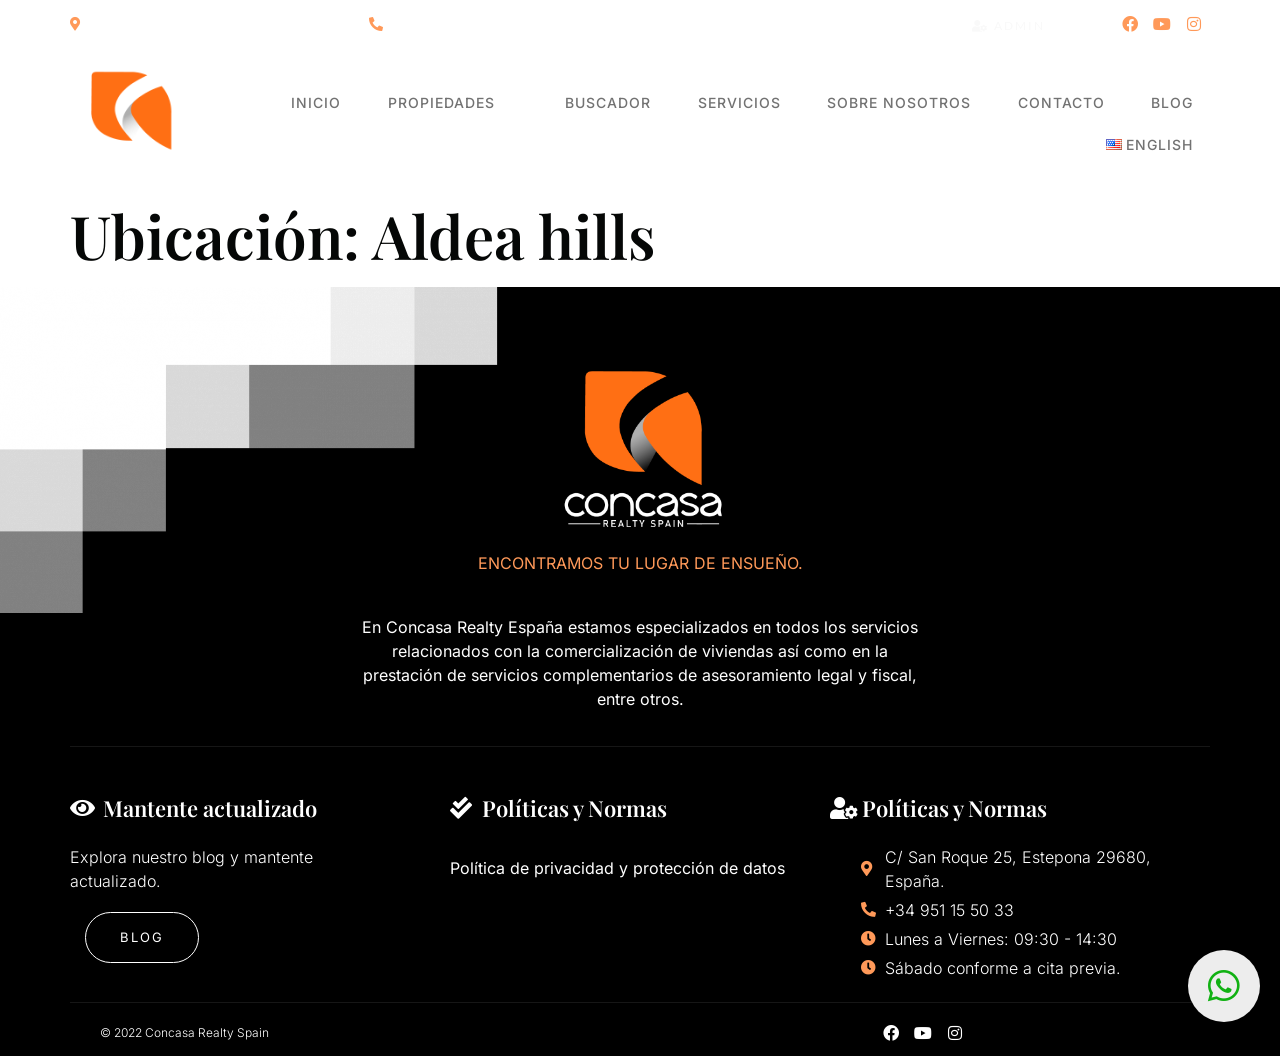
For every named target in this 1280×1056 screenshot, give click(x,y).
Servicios (688, 124)
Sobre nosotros (832, 124)
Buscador (574, 124)
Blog (1072, 124)
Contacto (977, 124)
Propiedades (432, 124)
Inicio (315, 124)
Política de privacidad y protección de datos (617, 868)
